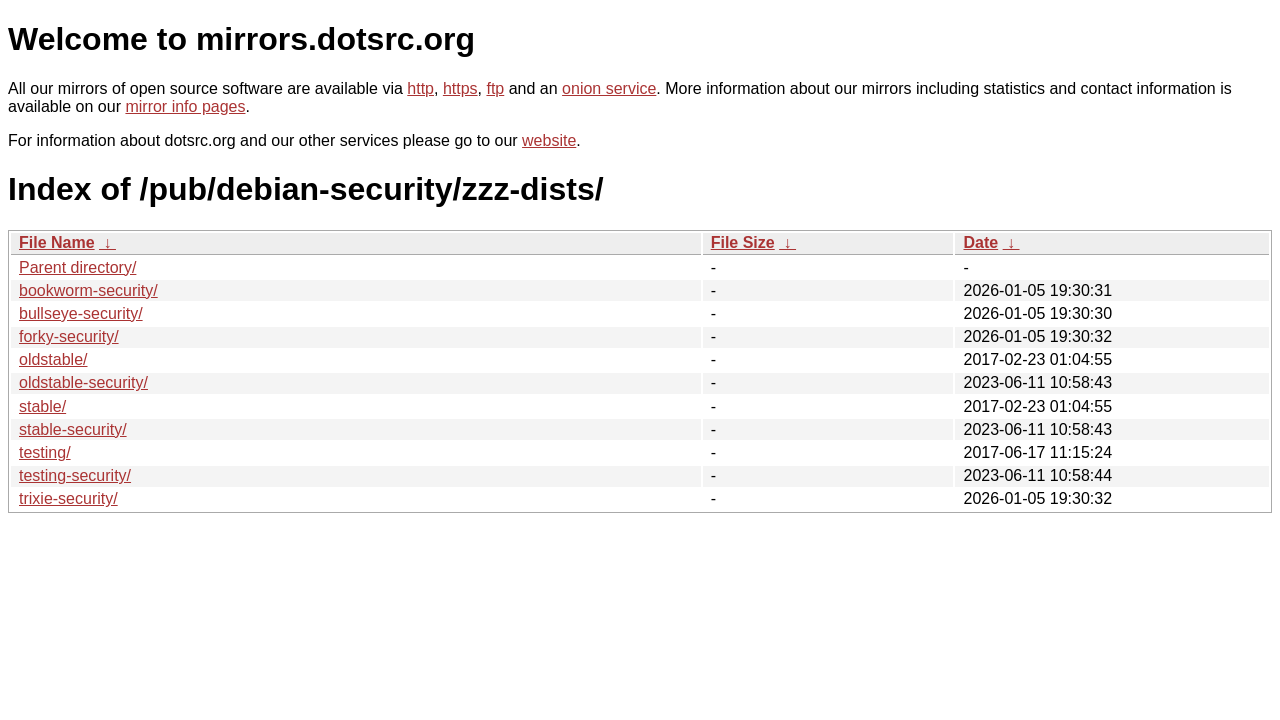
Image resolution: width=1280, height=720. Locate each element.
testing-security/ (75, 475)
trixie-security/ (68, 498)
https (460, 88)
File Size (743, 242)
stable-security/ (73, 429)
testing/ (45, 452)
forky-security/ (69, 336)
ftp (495, 88)
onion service (609, 88)
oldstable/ (53, 359)
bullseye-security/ (81, 313)
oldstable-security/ (83, 382)
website (549, 140)
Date (980, 242)
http (420, 88)
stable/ (42, 406)
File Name (57, 242)
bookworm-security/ (88, 290)
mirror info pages (185, 106)
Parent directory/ (77, 267)
